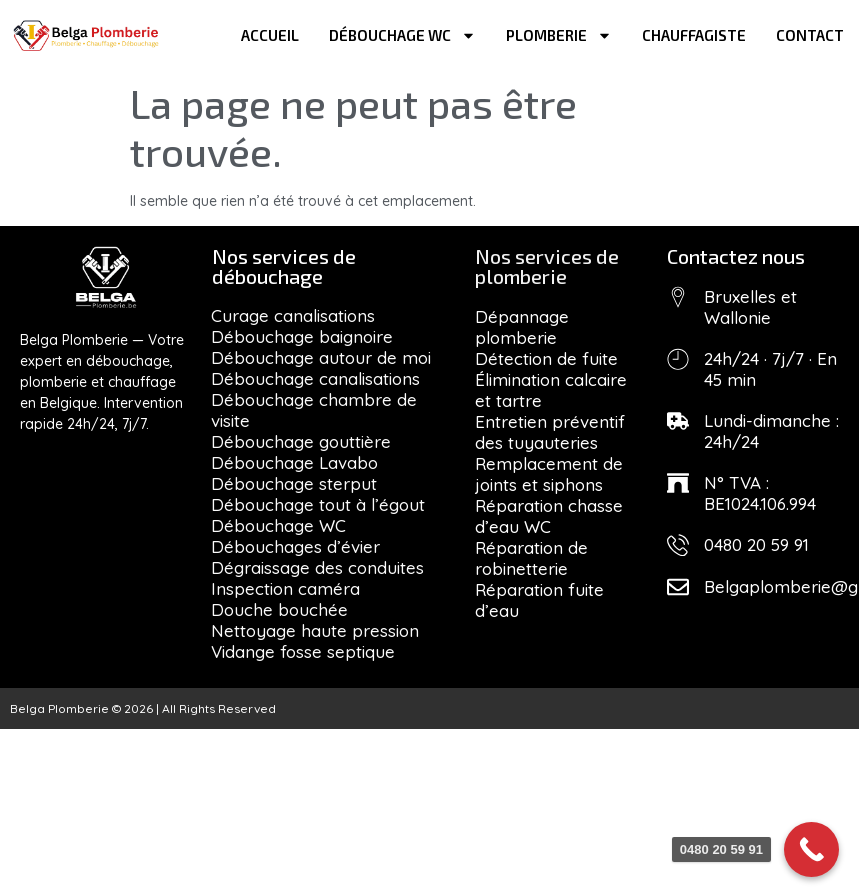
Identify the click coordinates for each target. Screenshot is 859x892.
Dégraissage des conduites (317, 567)
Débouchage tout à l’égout (318, 504)
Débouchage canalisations (315, 378)
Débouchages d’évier (295, 546)
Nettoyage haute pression (315, 630)
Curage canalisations (293, 315)
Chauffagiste (694, 35)
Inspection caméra (285, 588)
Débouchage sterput (294, 483)
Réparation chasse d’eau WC (549, 516)
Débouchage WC (402, 35)
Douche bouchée (279, 609)
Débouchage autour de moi (321, 357)
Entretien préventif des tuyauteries (550, 432)
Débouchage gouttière (301, 441)
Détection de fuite (546, 358)
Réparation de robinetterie (531, 558)
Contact (810, 35)
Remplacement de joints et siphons (549, 474)
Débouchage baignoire (302, 336)
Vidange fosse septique (303, 651)
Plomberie (559, 35)
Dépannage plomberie (522, 327)
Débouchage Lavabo (294, 462)
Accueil (270, 35)
